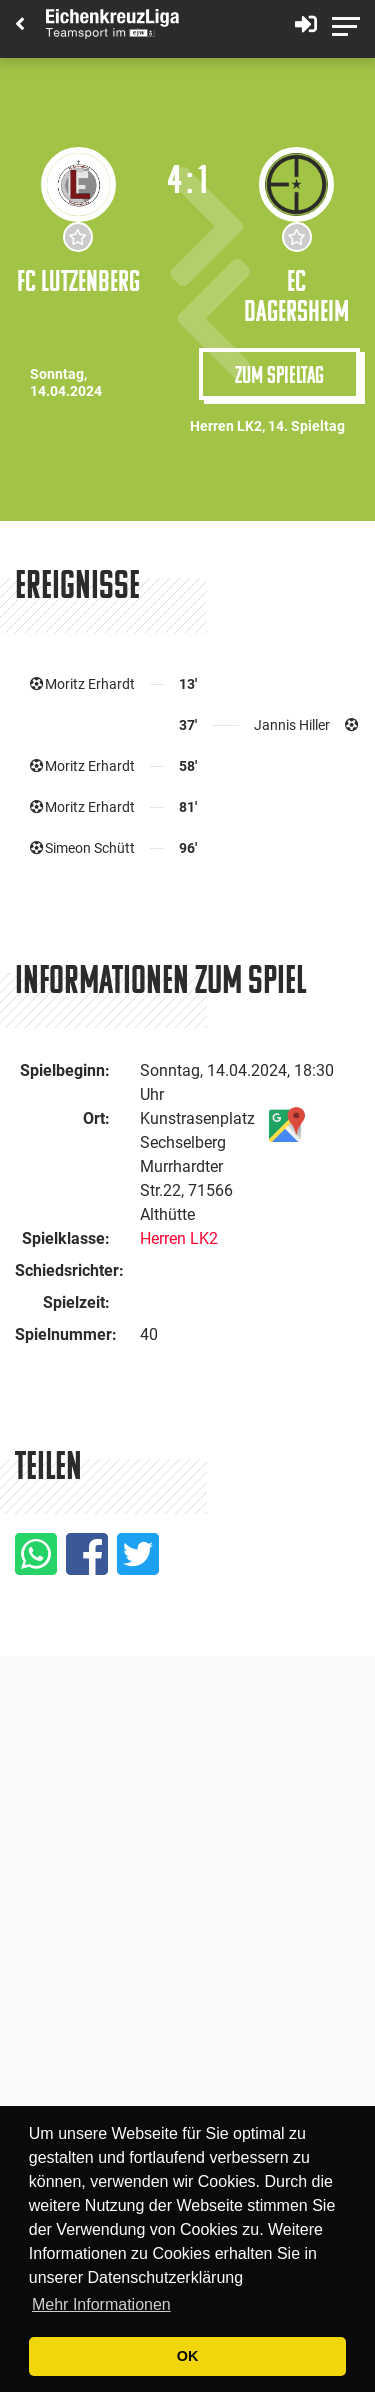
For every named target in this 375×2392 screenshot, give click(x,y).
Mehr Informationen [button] (101, 2304)
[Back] (20, 25)
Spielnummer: (66, 1334)
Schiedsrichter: (69, 1270)
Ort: (96, 1118)
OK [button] (188, 2356)
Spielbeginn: (65, 1070)
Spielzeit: (76, 1302)
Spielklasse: (66, 1238)
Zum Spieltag (279, 374)
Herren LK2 (179, 1238)
